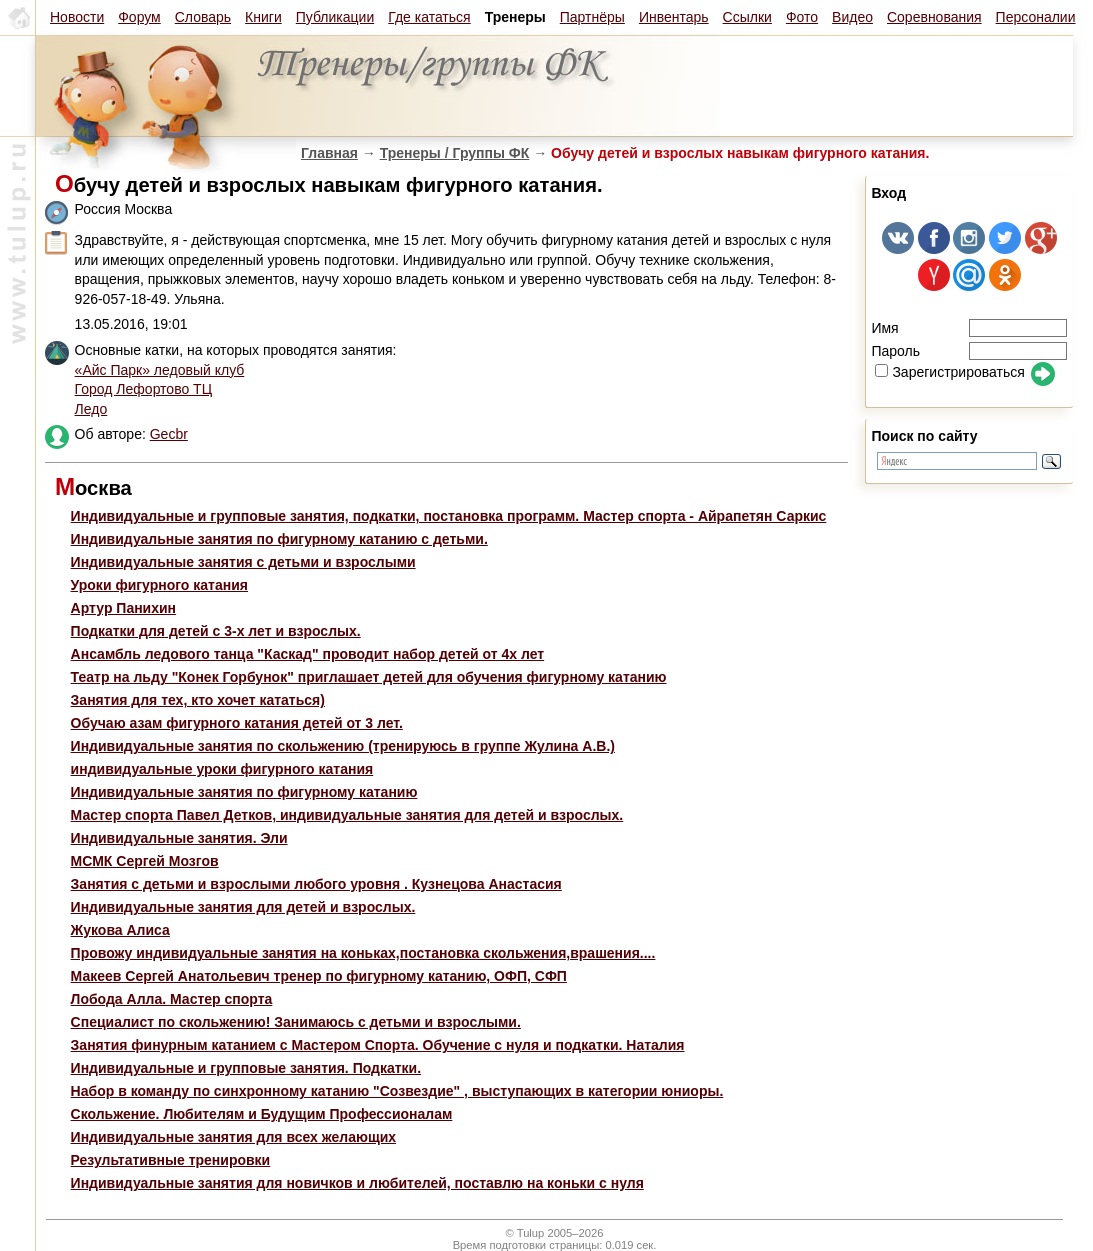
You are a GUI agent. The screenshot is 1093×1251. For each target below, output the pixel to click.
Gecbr (169, 434)
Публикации (335, 17)
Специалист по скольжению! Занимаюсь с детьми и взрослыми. (296, 1022)
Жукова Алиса (120, 930)
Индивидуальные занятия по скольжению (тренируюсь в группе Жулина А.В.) (343, 746)
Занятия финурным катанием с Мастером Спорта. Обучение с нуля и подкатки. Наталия (378, 1045)
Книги (263, 17)
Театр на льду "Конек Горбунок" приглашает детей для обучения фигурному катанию (369, 677)
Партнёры (592, 17)
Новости (77, 17)
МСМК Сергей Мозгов (145, 861)
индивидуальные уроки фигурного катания (222, 769)
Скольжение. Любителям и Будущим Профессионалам (262, 1114)
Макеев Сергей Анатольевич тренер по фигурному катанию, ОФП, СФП (319, 976)
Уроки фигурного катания (159, 585)
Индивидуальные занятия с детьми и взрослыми (243, 562)
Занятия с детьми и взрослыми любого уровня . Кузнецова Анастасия (316, 884)
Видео (852, 17)
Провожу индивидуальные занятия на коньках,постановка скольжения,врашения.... (363, 953)
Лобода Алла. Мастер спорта (172, 999)
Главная (329, 153)
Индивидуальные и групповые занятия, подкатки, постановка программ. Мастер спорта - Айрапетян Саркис (449, 516)
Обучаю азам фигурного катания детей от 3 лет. (237, 723)
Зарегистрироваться (949, 372)
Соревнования (934, 17)
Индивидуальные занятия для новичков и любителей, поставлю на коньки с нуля (357, 1183)
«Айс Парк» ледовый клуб (160, 370)
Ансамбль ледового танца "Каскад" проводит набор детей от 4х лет (308, 654)
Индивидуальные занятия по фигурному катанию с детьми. (279, 539)
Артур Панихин (124, 608)
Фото (802, 17)
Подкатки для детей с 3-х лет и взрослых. (216, 631)
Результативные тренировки (171, 1160)
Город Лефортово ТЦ (143, 389)
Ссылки (747, 17)
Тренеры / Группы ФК (455, 153)
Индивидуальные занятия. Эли (179, 838)
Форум (139, 17)
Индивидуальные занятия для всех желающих (234, 1137)
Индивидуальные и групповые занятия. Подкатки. (246, 1068)
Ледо (91, 409)
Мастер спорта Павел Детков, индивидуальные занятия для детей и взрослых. (347, 815)
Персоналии (1036, 17)
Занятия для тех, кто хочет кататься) (198, 700)
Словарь (203, 17)
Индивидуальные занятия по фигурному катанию (244, 792)
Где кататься (429, 17)
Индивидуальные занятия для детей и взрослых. (243, 907)
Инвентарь (674, 17)
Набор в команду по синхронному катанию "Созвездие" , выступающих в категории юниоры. (397, 1091)
